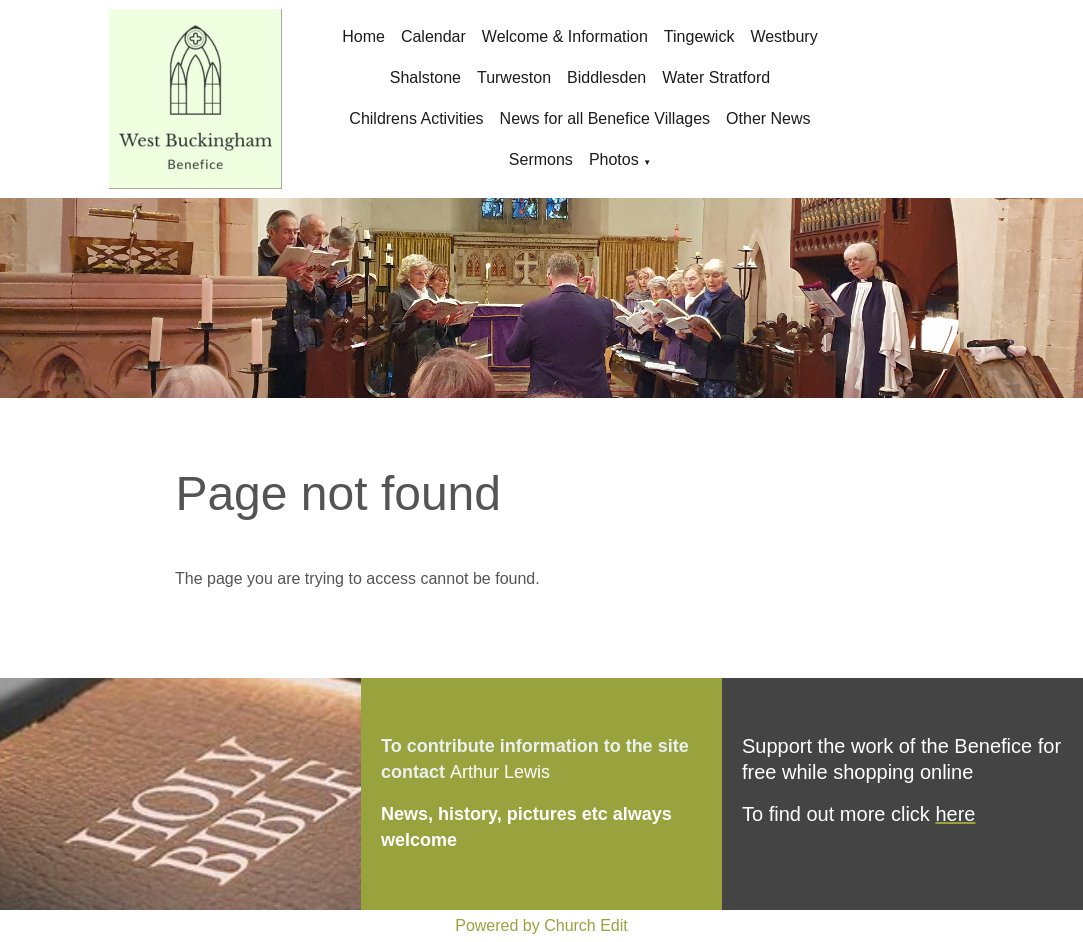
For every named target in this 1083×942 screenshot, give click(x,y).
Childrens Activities (416, 118)
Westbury (783, 36)
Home (363, 36)
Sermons (541, 159)
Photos (614, 159)
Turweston (514, 77)
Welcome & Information (565, 36)
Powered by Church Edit (541, 925)
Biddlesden (606, 77)
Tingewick (699, 36)
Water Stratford (716, 77)
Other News (768, 118)
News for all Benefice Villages (605, 118)
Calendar (433, 36)
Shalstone (425, 77)
